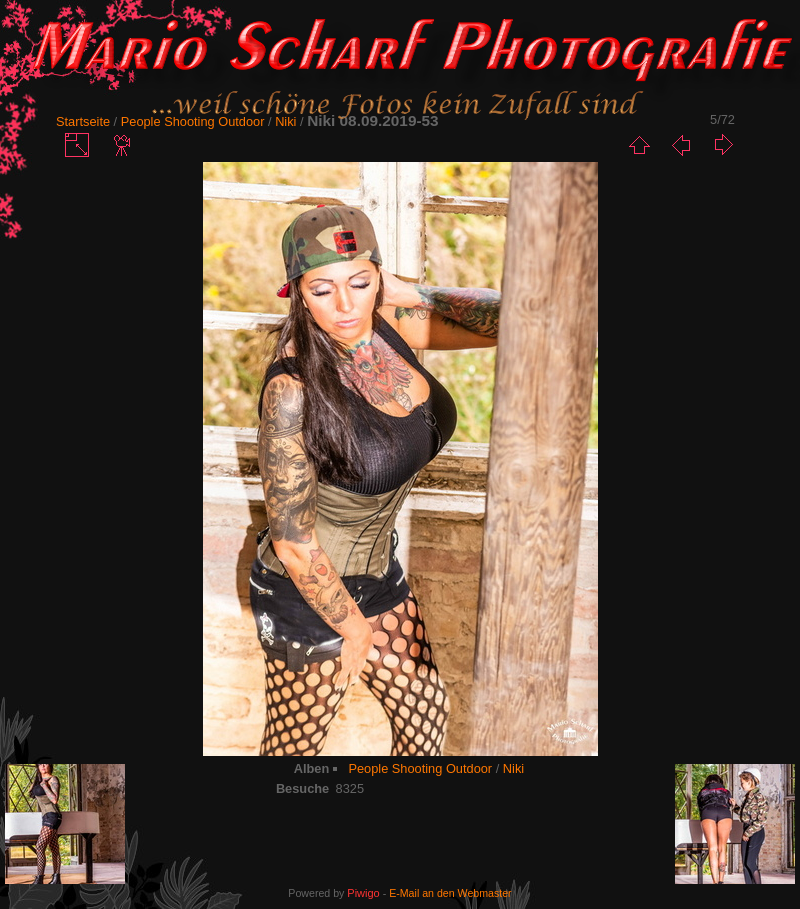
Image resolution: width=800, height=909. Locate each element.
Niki (285, 121)
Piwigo (363, 893)
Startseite (83, 121)
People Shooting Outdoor (193, 121)
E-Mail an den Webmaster (450, 893)
